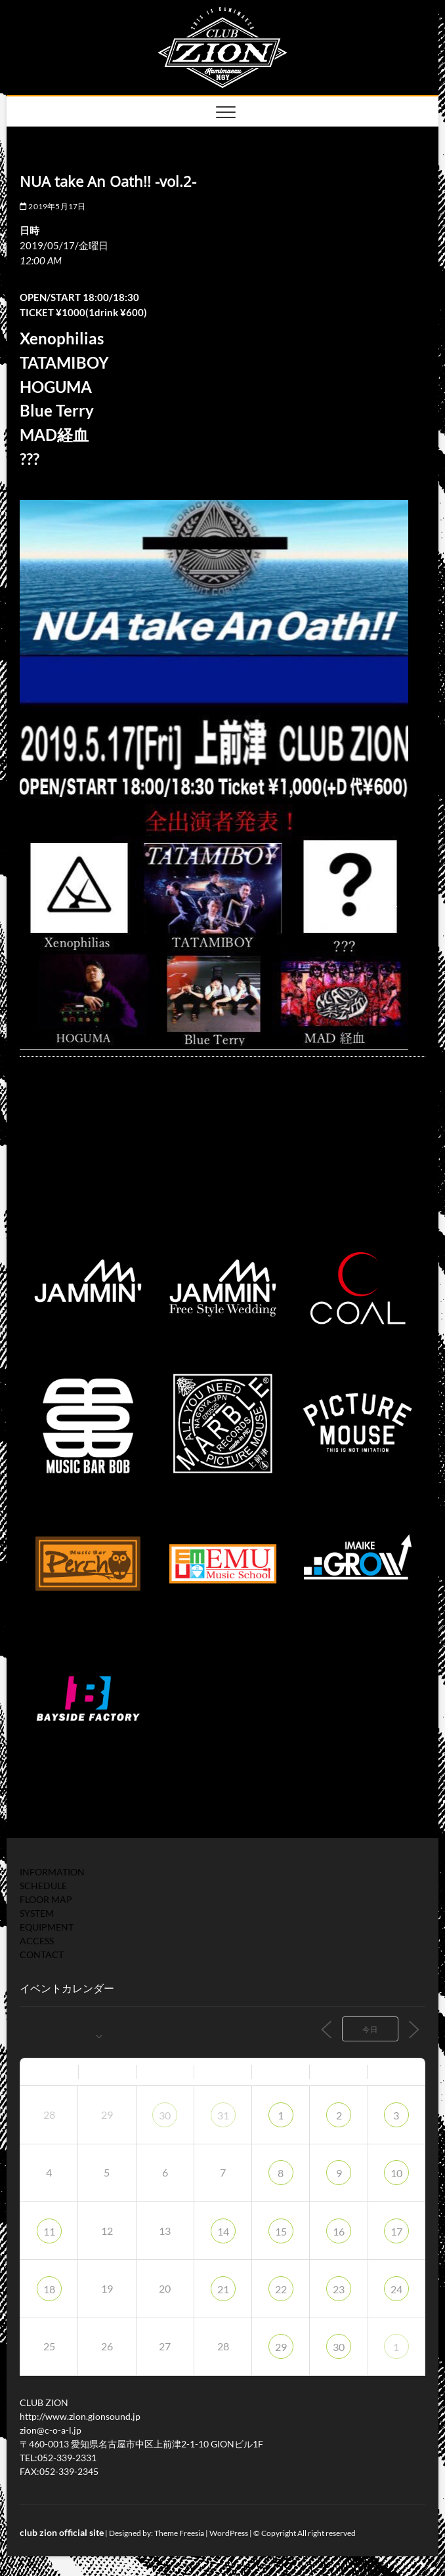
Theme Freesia (179, 2533)
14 (223, 2231)
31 (223, 2115)
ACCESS (37, 1940)
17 (396, 2231)
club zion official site (62, 2532)
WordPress (228, 2533)
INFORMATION (52, 1871)
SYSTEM (37, 1913)
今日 (370, 2029)
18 (49, 2289)
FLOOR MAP (46, 1899)
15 (281, 2231)
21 (223, 2289)
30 (165, 2115)
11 (49, 2231)
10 (396, 2173)
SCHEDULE (43, 1885)
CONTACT (42, 1954)
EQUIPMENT (47, 1926)
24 (396, 2289)
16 (339, 2231)
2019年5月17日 (52, 206)
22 (281, 2289)
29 (281, 2347)
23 (339, 2289)
